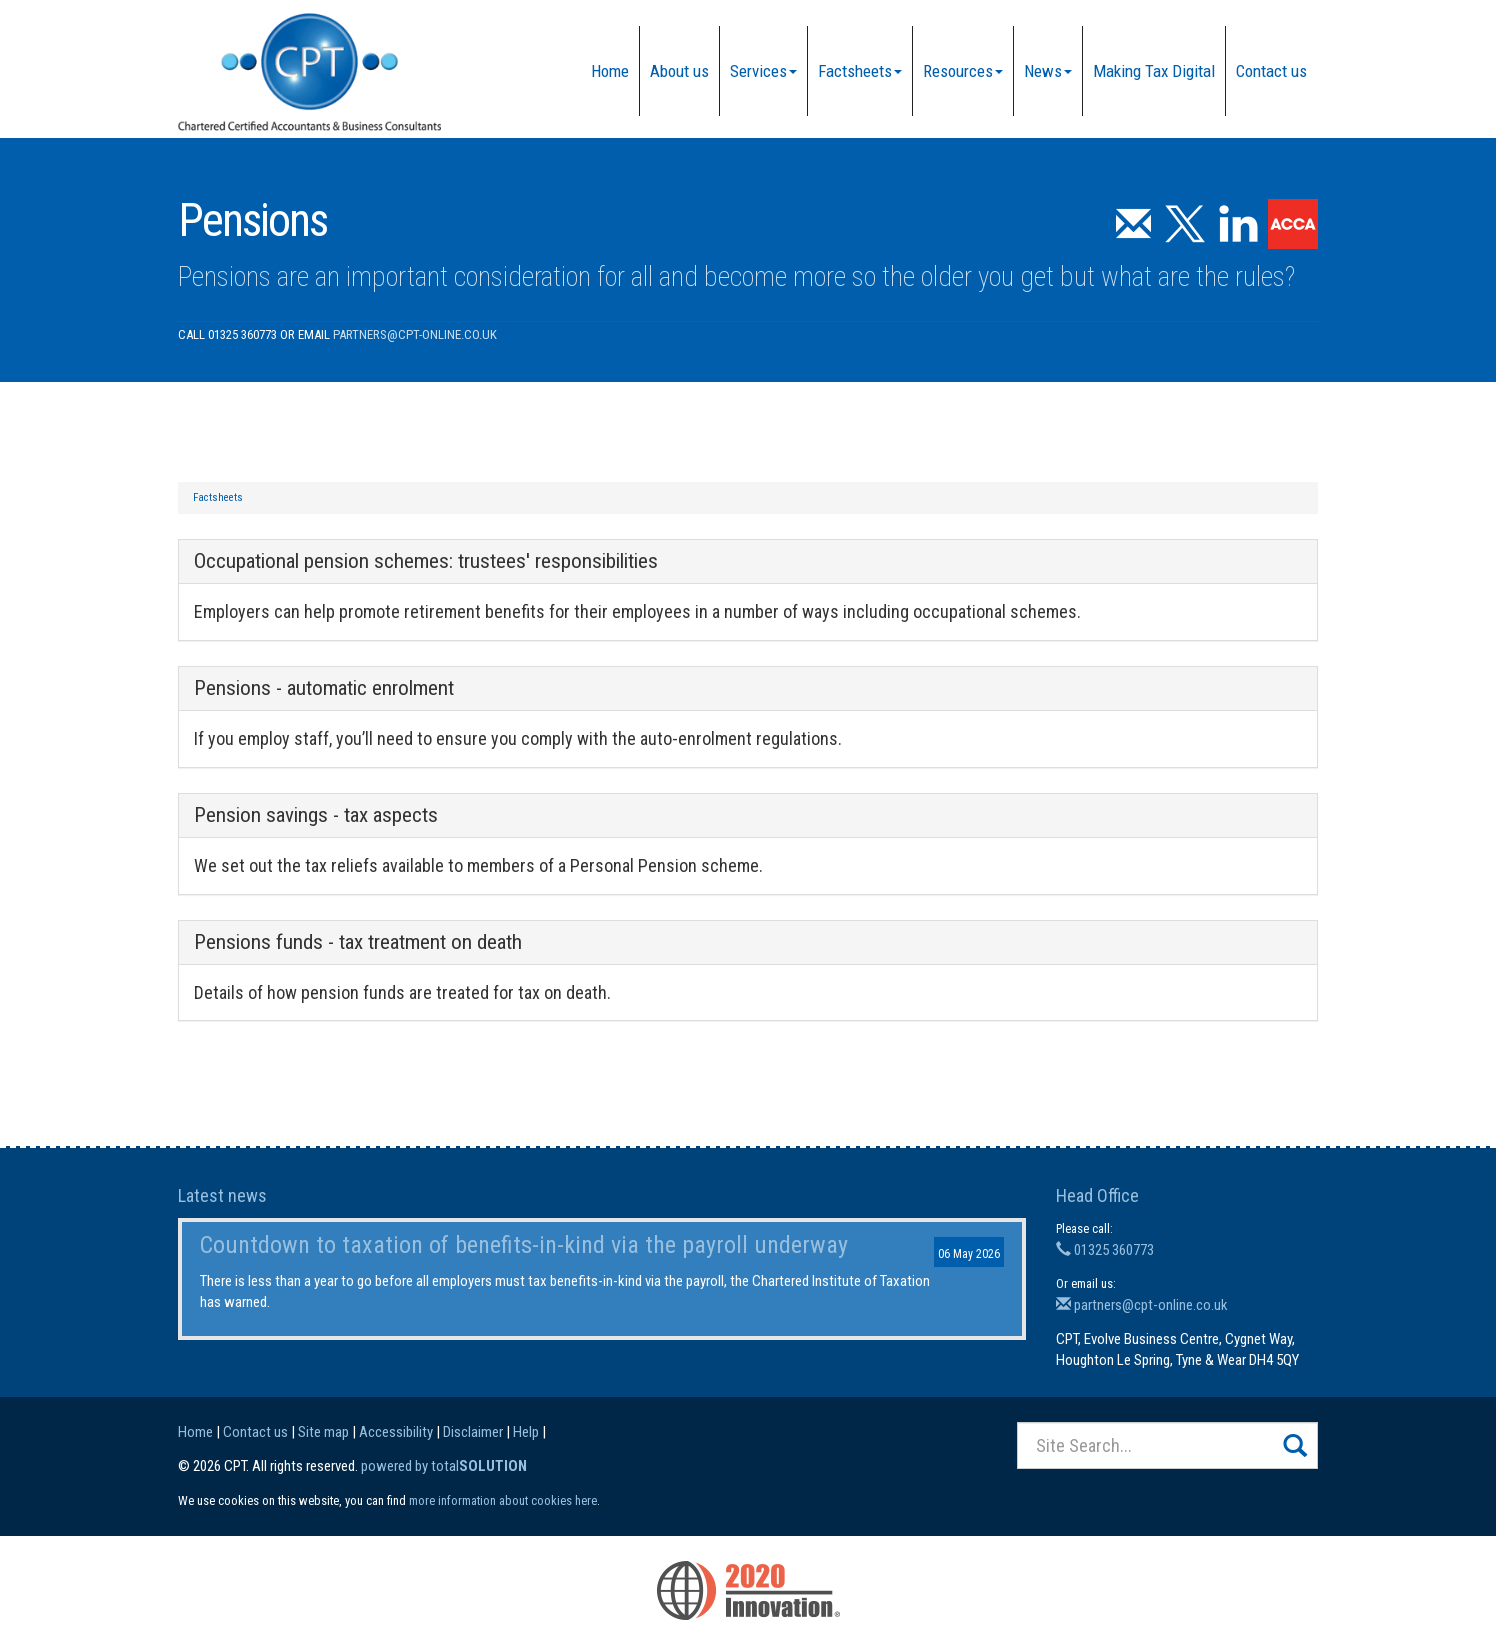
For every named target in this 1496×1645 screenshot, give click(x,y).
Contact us (1271, 71)
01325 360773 (1105, 1250)
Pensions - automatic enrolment (324, 688)
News (1048, 71)
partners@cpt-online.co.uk (415, 334)
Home (610, 71)
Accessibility (396, 1432)
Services (763, 71)
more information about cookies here (503, 1500)
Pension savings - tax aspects (316, 815)
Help (526, 1432)
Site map (323, 1432)
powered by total (444, 1466)
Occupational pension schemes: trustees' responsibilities (426, 561)
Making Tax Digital (1154, 71)
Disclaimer (473, 1432)
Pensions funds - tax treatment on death (358, 942)
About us (679, 71)
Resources (963, 71)
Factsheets (860, 71)
